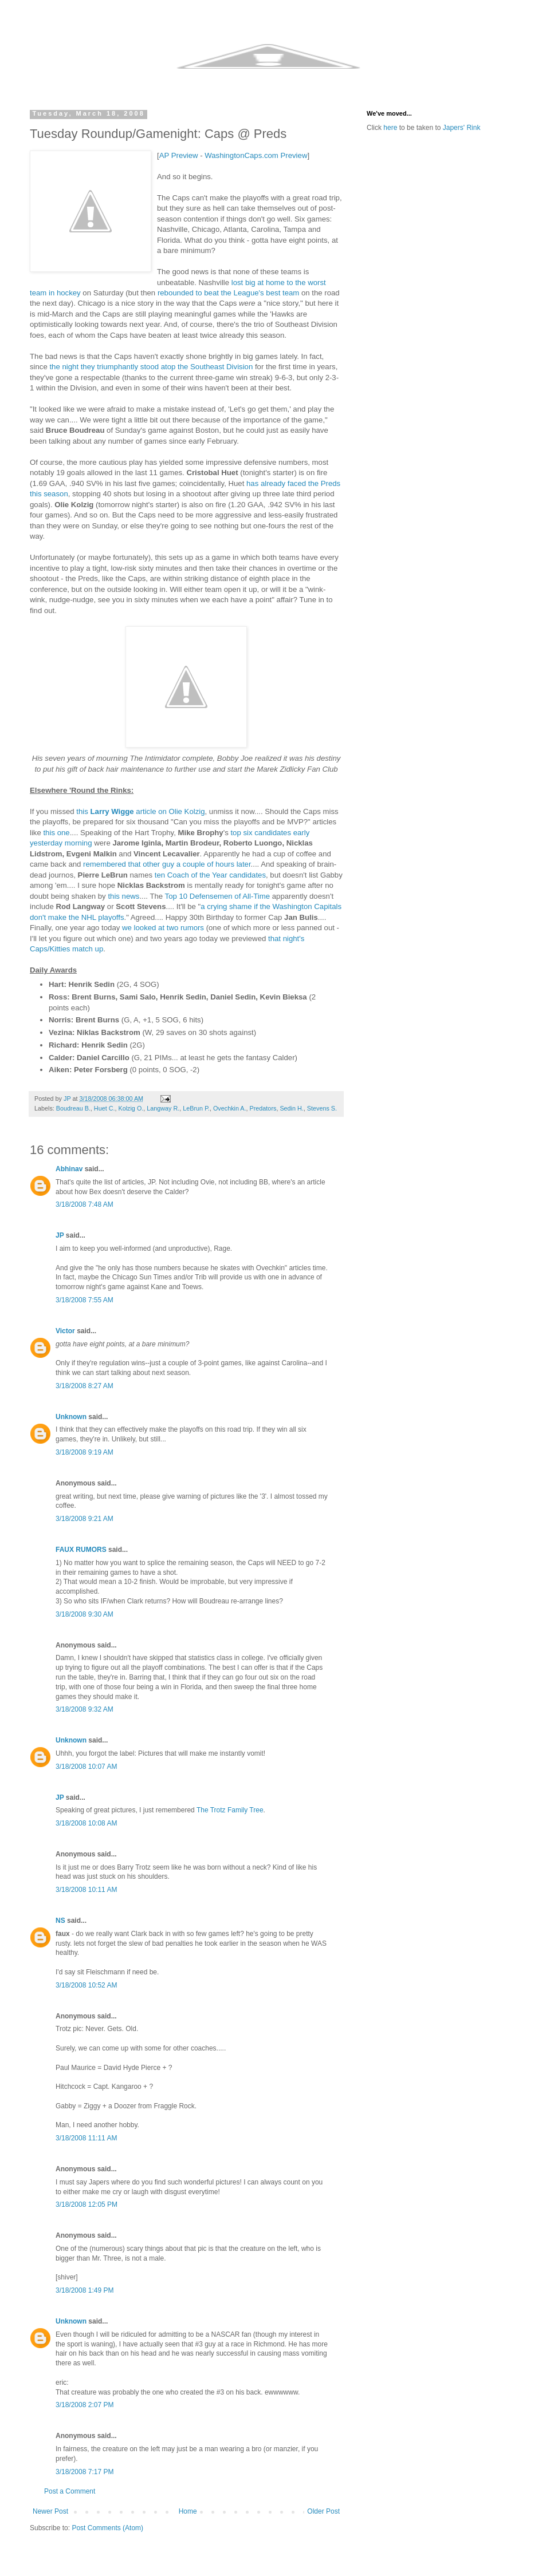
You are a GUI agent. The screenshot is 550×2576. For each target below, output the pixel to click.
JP (60, 1235)
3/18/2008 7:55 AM (84, 1300)
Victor (65, 1331)
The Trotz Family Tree (230, 1810)
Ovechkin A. (229, 1108)
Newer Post (50, 2511)
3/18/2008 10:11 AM (86, 1890)
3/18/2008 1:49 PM (84, 2290)
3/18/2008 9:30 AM (84, 1614)
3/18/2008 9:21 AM (84, 1519)
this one (56, 832)
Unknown (71, 1417)
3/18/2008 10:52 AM (86, 1985)
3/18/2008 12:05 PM (86, 2204)
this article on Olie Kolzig (140, 811)
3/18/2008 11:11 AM (86, 2138)
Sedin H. (291, 1108)
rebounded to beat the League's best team (228, 293)
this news (123, 896)
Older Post (323, 2511)
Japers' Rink (462, 128)
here (390, 128)
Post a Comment (69, 2491)
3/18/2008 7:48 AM (84, 1204)
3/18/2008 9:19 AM (84, 1452)
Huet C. (104, 1108)
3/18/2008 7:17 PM (84, 2472)
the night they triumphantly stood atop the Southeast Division (151, 366)
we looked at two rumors (163, 927)
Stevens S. (322, 1108)
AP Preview (178, 155)
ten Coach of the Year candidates (210, 875)
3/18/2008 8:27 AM (84, 1386)
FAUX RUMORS (81, 1550)
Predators (263, 1108)
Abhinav (69, 1169)
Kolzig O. (130, 1108)
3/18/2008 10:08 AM (86, 1823)
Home (188, 2511)
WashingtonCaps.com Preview (256, 155)
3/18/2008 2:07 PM (84, 2405)
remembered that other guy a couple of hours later (167, 864)
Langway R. (163, 1108)
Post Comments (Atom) (107, 2528)
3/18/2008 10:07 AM (86, 1767)
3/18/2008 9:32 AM (84, 1709)
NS (60, 1921)
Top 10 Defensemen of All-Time (217, 896)
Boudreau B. (73, 1108)
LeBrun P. (196, 1108)
